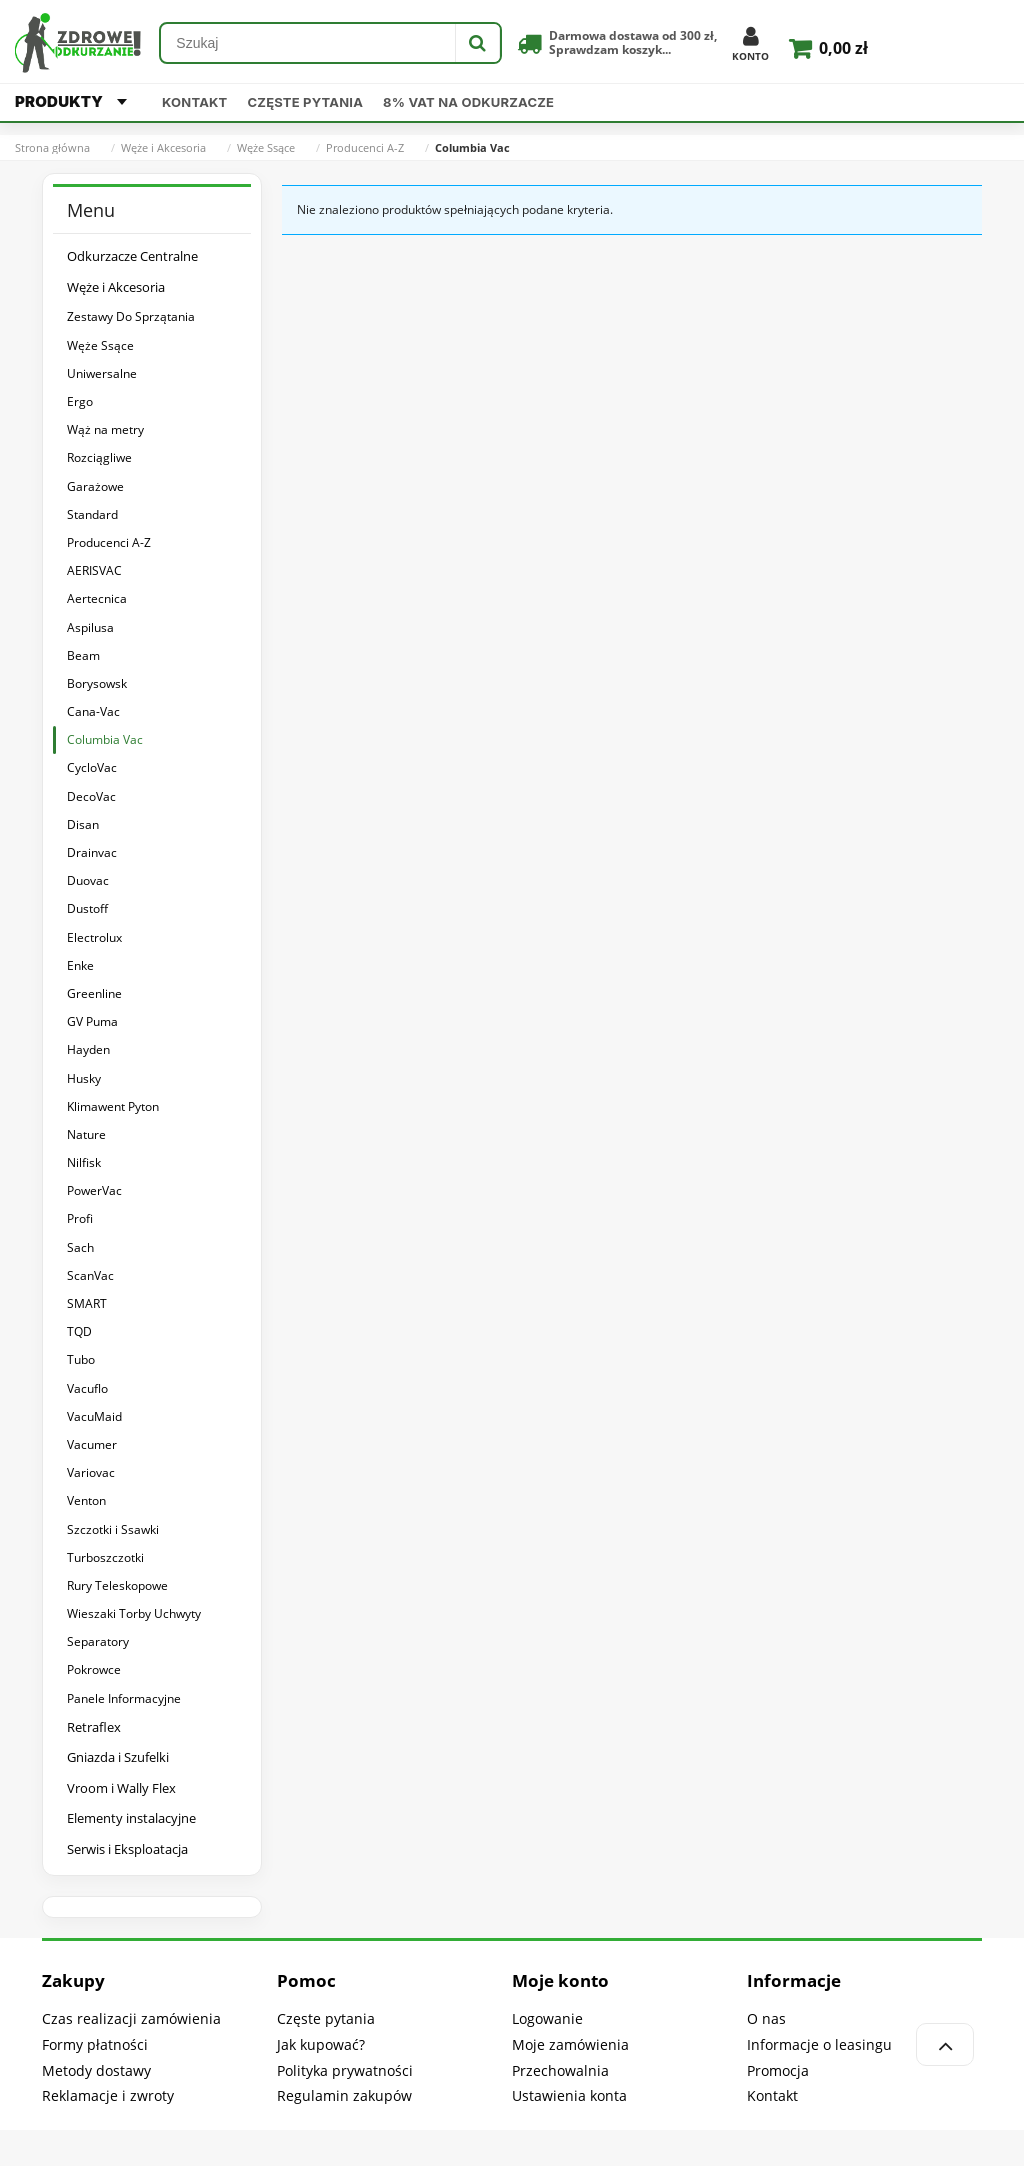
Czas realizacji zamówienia (131, 2018)
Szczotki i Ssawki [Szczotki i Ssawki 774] (113, 1529)
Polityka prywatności (345, 2070)
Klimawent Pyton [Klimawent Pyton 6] (113, 1106)
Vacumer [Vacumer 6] (92, 1444)
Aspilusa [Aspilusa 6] (90, 627)
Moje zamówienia (570, 2044)
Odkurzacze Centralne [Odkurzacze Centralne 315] (132, 256)
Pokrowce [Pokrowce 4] (94, 1669)
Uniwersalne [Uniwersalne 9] (102, 373)
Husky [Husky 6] (84, 1078)
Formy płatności (95, 2044)
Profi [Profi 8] (80, 1218)
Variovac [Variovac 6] (91, 1472)
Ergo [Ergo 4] (80, 401)
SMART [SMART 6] (87, 1303)
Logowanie (547, 2018)
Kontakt (194, 102)
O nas (766, 2018)
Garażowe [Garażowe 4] (95, 486)
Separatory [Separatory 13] (98, 1641)
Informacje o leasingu (819, 2044)
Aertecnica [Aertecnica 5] (97, 598)
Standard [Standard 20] (92, 514)
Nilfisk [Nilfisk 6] (84, 1162)
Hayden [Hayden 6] (88, 1049)
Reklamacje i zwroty (108, 2095)
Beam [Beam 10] (83, 655)
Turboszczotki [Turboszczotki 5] (105, 1557)
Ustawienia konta (569, 2095)
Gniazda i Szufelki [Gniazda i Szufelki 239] (118, 1757)
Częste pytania (306, 102)
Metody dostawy (96, 2070)
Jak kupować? (321, 2044)
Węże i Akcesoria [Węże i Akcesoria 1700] (116, 287)
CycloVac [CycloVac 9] (92, 767)
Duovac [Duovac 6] (88, 880)
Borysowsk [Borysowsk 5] (97, 683)
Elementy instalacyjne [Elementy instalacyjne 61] (131, 1818)
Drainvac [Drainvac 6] (92, 852)
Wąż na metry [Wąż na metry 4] (105, 429)
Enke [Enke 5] (80, 965)
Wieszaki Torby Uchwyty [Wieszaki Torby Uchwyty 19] (134, 1613)
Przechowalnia (560, 2070)
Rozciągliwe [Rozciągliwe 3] (99, 457)
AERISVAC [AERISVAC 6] (94, 570)
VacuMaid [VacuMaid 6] (94, 1416)
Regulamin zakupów (344, 2095)
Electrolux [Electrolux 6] (94, 937)
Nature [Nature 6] (86, 1134)
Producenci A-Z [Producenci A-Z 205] (109, 542)
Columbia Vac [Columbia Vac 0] (105, 739)
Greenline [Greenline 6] (94, 993)
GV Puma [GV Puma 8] (92, 1021)
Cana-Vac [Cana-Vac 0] (93, 711)
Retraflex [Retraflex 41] (94, 1727)
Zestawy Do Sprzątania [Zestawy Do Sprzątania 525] (131, 316)
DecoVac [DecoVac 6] (91, 796)
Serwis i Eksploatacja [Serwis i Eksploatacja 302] (127, 1849)
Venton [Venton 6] (86, 1500)
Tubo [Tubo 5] (81, 1359)
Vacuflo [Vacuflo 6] (87, 1388)
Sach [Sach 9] (80, 1247)
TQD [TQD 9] (79, 1331)
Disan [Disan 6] (83, 824)
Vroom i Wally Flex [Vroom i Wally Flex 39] (121, 1788)
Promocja (778, 2070)
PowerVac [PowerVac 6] (94, 1190)
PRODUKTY (71, 101)
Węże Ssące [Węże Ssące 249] (100, 345)
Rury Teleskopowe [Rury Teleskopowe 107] (117, 1585)
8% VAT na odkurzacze (468, 102)
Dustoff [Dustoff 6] (87, 908)
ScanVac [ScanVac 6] (90, 1275)
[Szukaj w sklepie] (308, 43)
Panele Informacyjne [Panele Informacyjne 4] (124, 1698)
